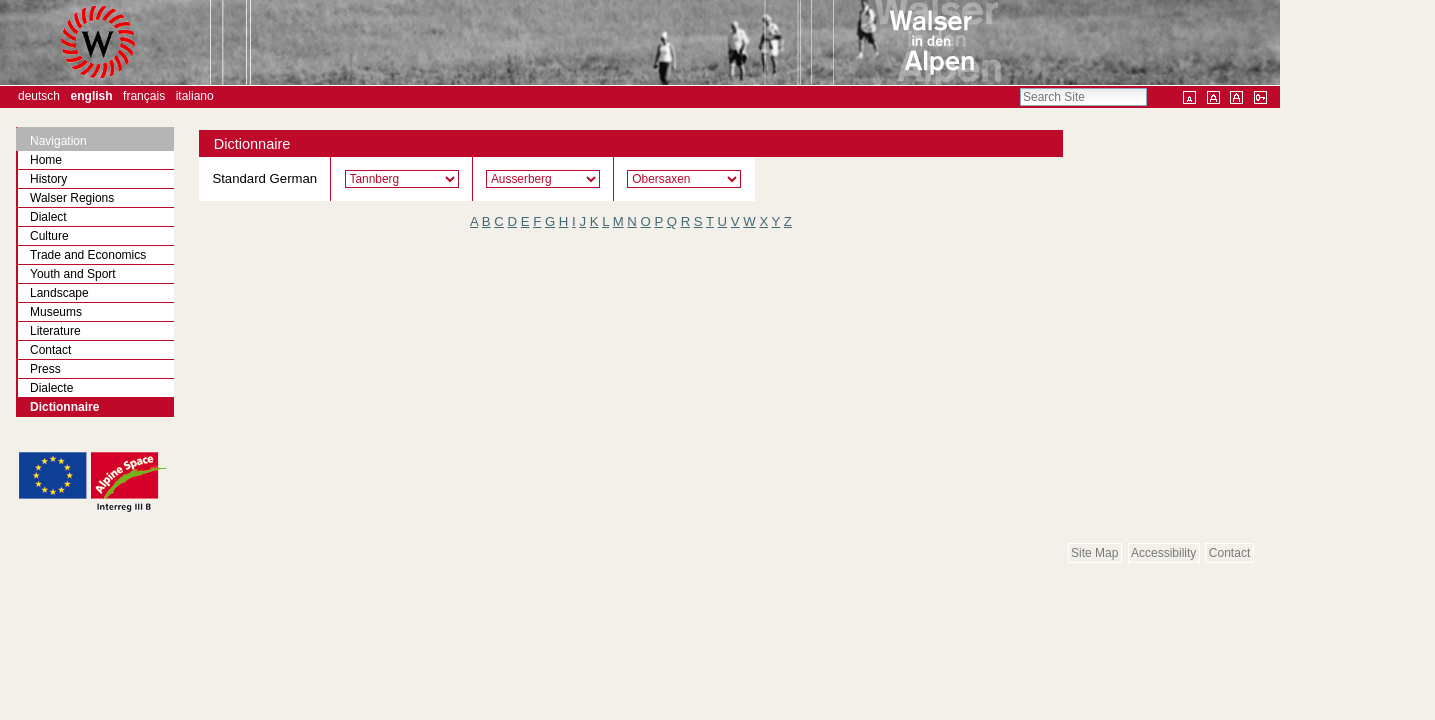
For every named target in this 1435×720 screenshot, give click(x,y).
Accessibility (1163, 553)
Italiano (195, 96)
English (92, 96)
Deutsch (39, 96)
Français (144, 96)
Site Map (1094, 553)
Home (46, 160)
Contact (1229, 553)
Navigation (58, 141)
